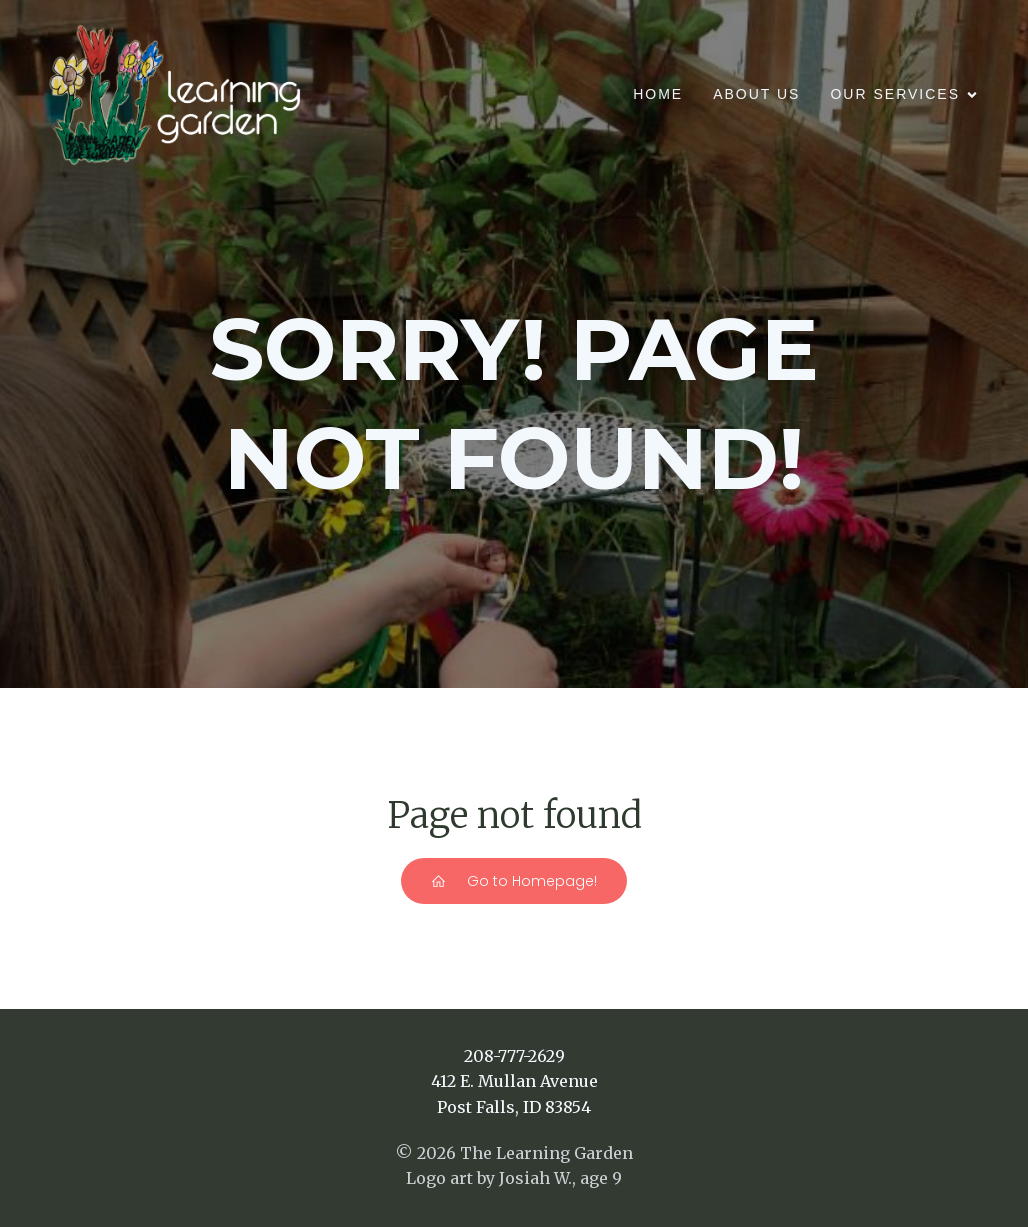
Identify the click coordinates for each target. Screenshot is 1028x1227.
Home (658, 94)
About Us (756, 94)
